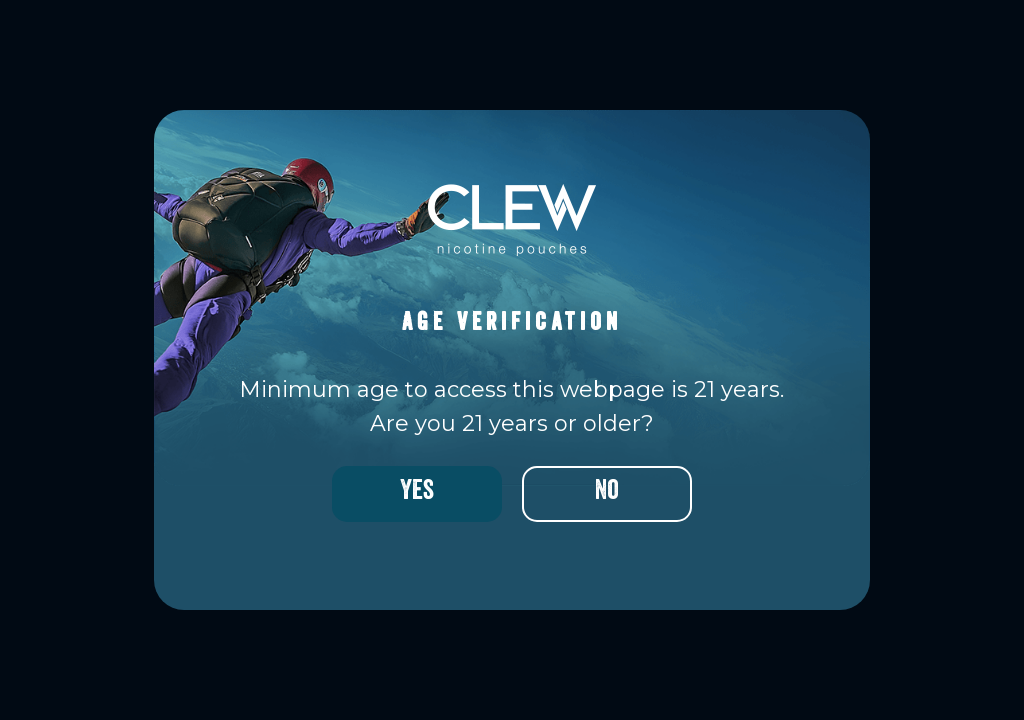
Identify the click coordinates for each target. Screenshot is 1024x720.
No (607, 493)
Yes (417, 493)
